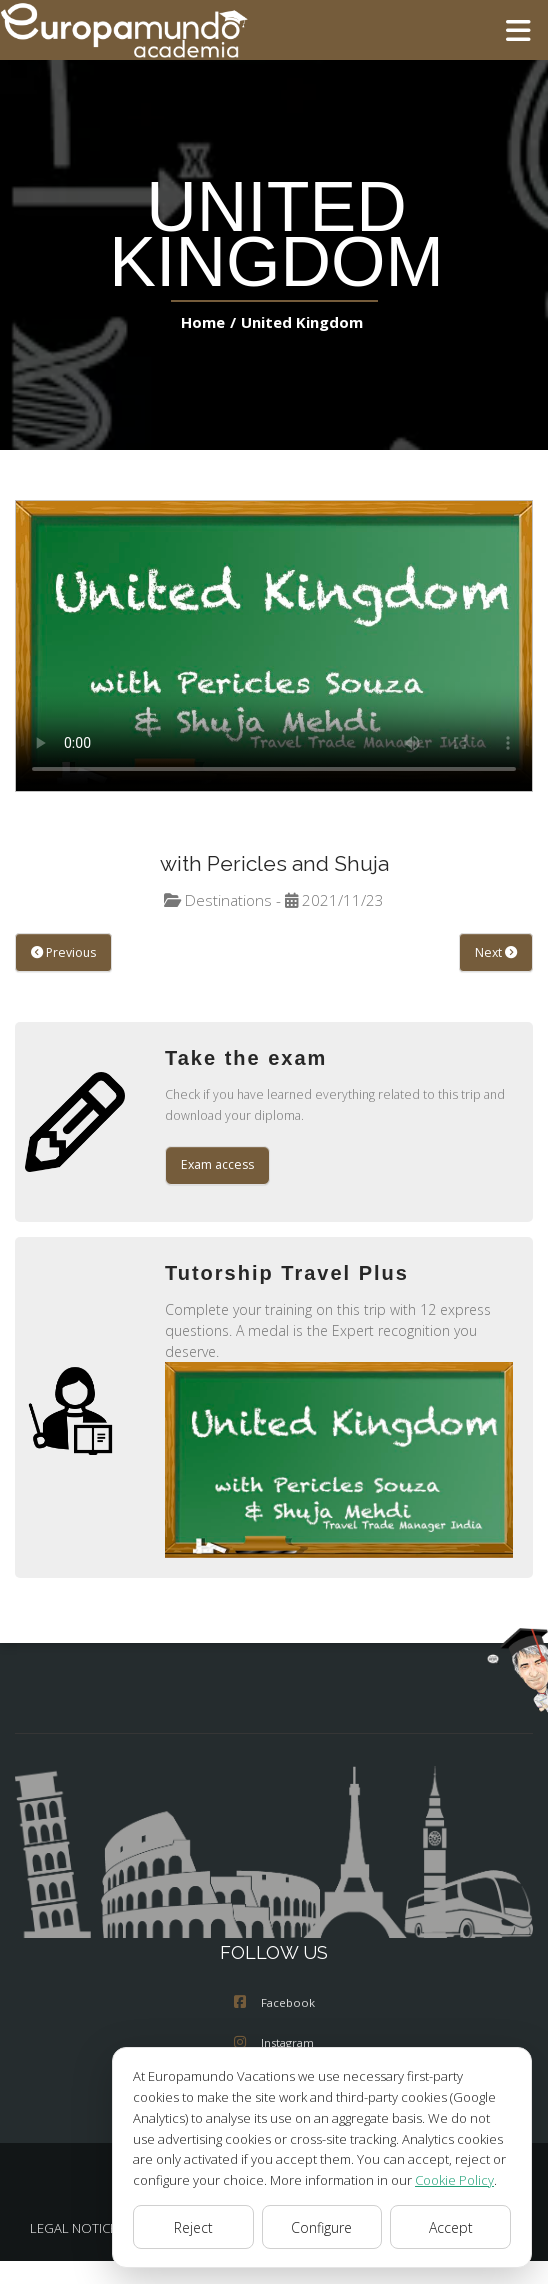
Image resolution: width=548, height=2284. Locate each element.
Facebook (274, 2004)
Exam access (217, 1166)
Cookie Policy (440, 2179)
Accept (450, 2227)
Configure (322, 2227)
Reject (193, 2227)
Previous (62, 953)
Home (207, 321)
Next (496, 953)
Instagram (274, 2044)
